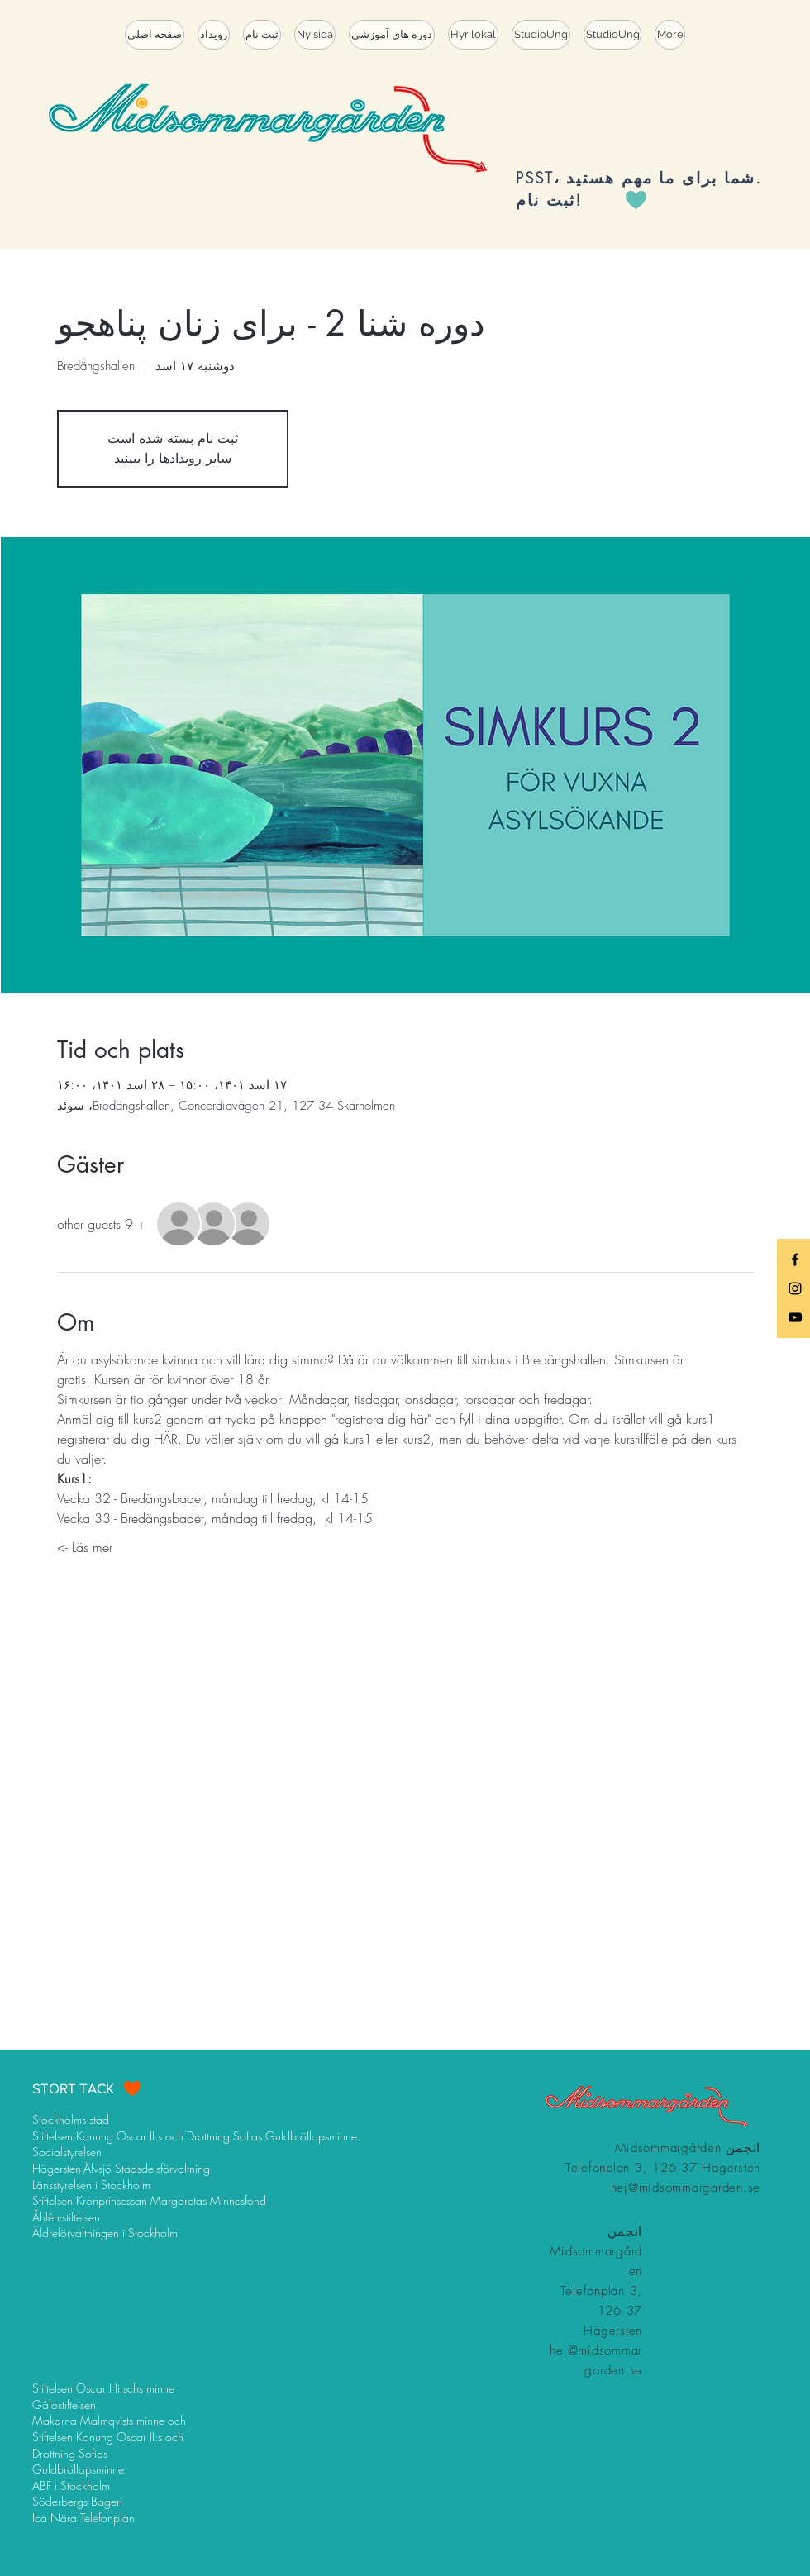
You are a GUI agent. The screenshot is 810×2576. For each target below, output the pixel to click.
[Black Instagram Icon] (795, 1288)
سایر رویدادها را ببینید (172, 458)
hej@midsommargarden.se (686, 2187)
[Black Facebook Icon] (795, 1259)
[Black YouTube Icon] (795, 1317)
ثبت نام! (549, 200)
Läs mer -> (84, 1547)
